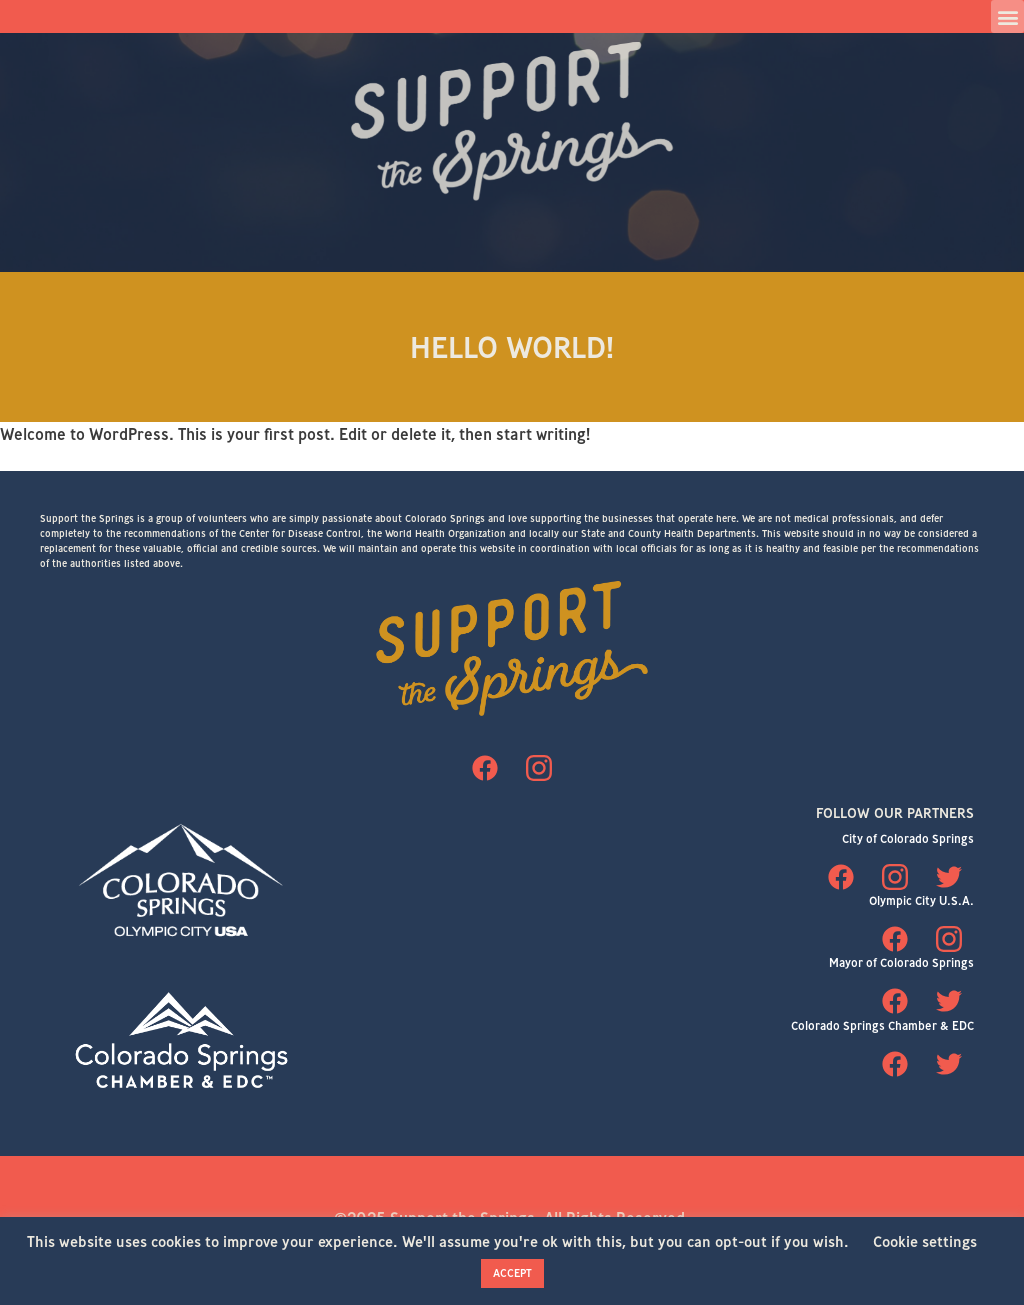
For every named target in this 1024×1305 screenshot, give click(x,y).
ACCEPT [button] (512, 1273)
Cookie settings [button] (925, 1241)
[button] (1007, 16)
